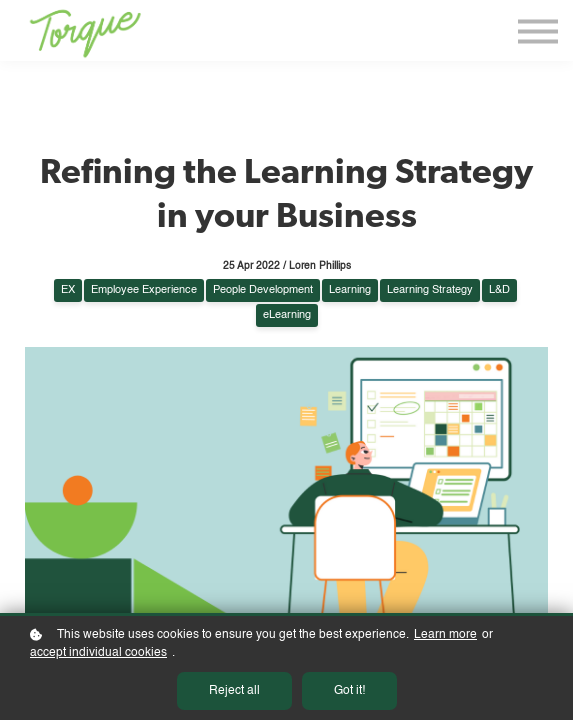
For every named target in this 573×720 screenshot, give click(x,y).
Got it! (349, 691)
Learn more (445, 635)
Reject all (234, 691)
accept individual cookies (98, 653)
